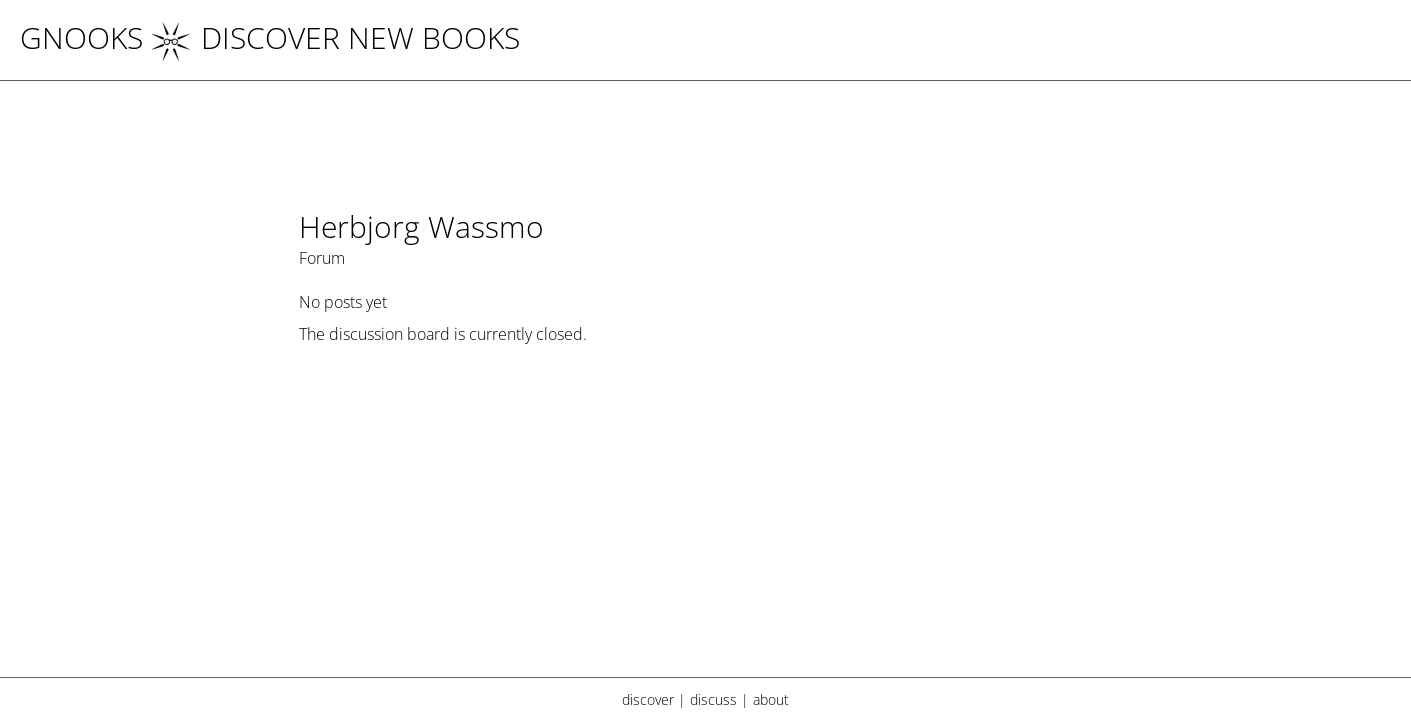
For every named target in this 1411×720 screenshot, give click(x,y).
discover (648, 699)
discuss (713, 699)
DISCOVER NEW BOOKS (335, 37)
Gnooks (81, 37)
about (771, 699)
